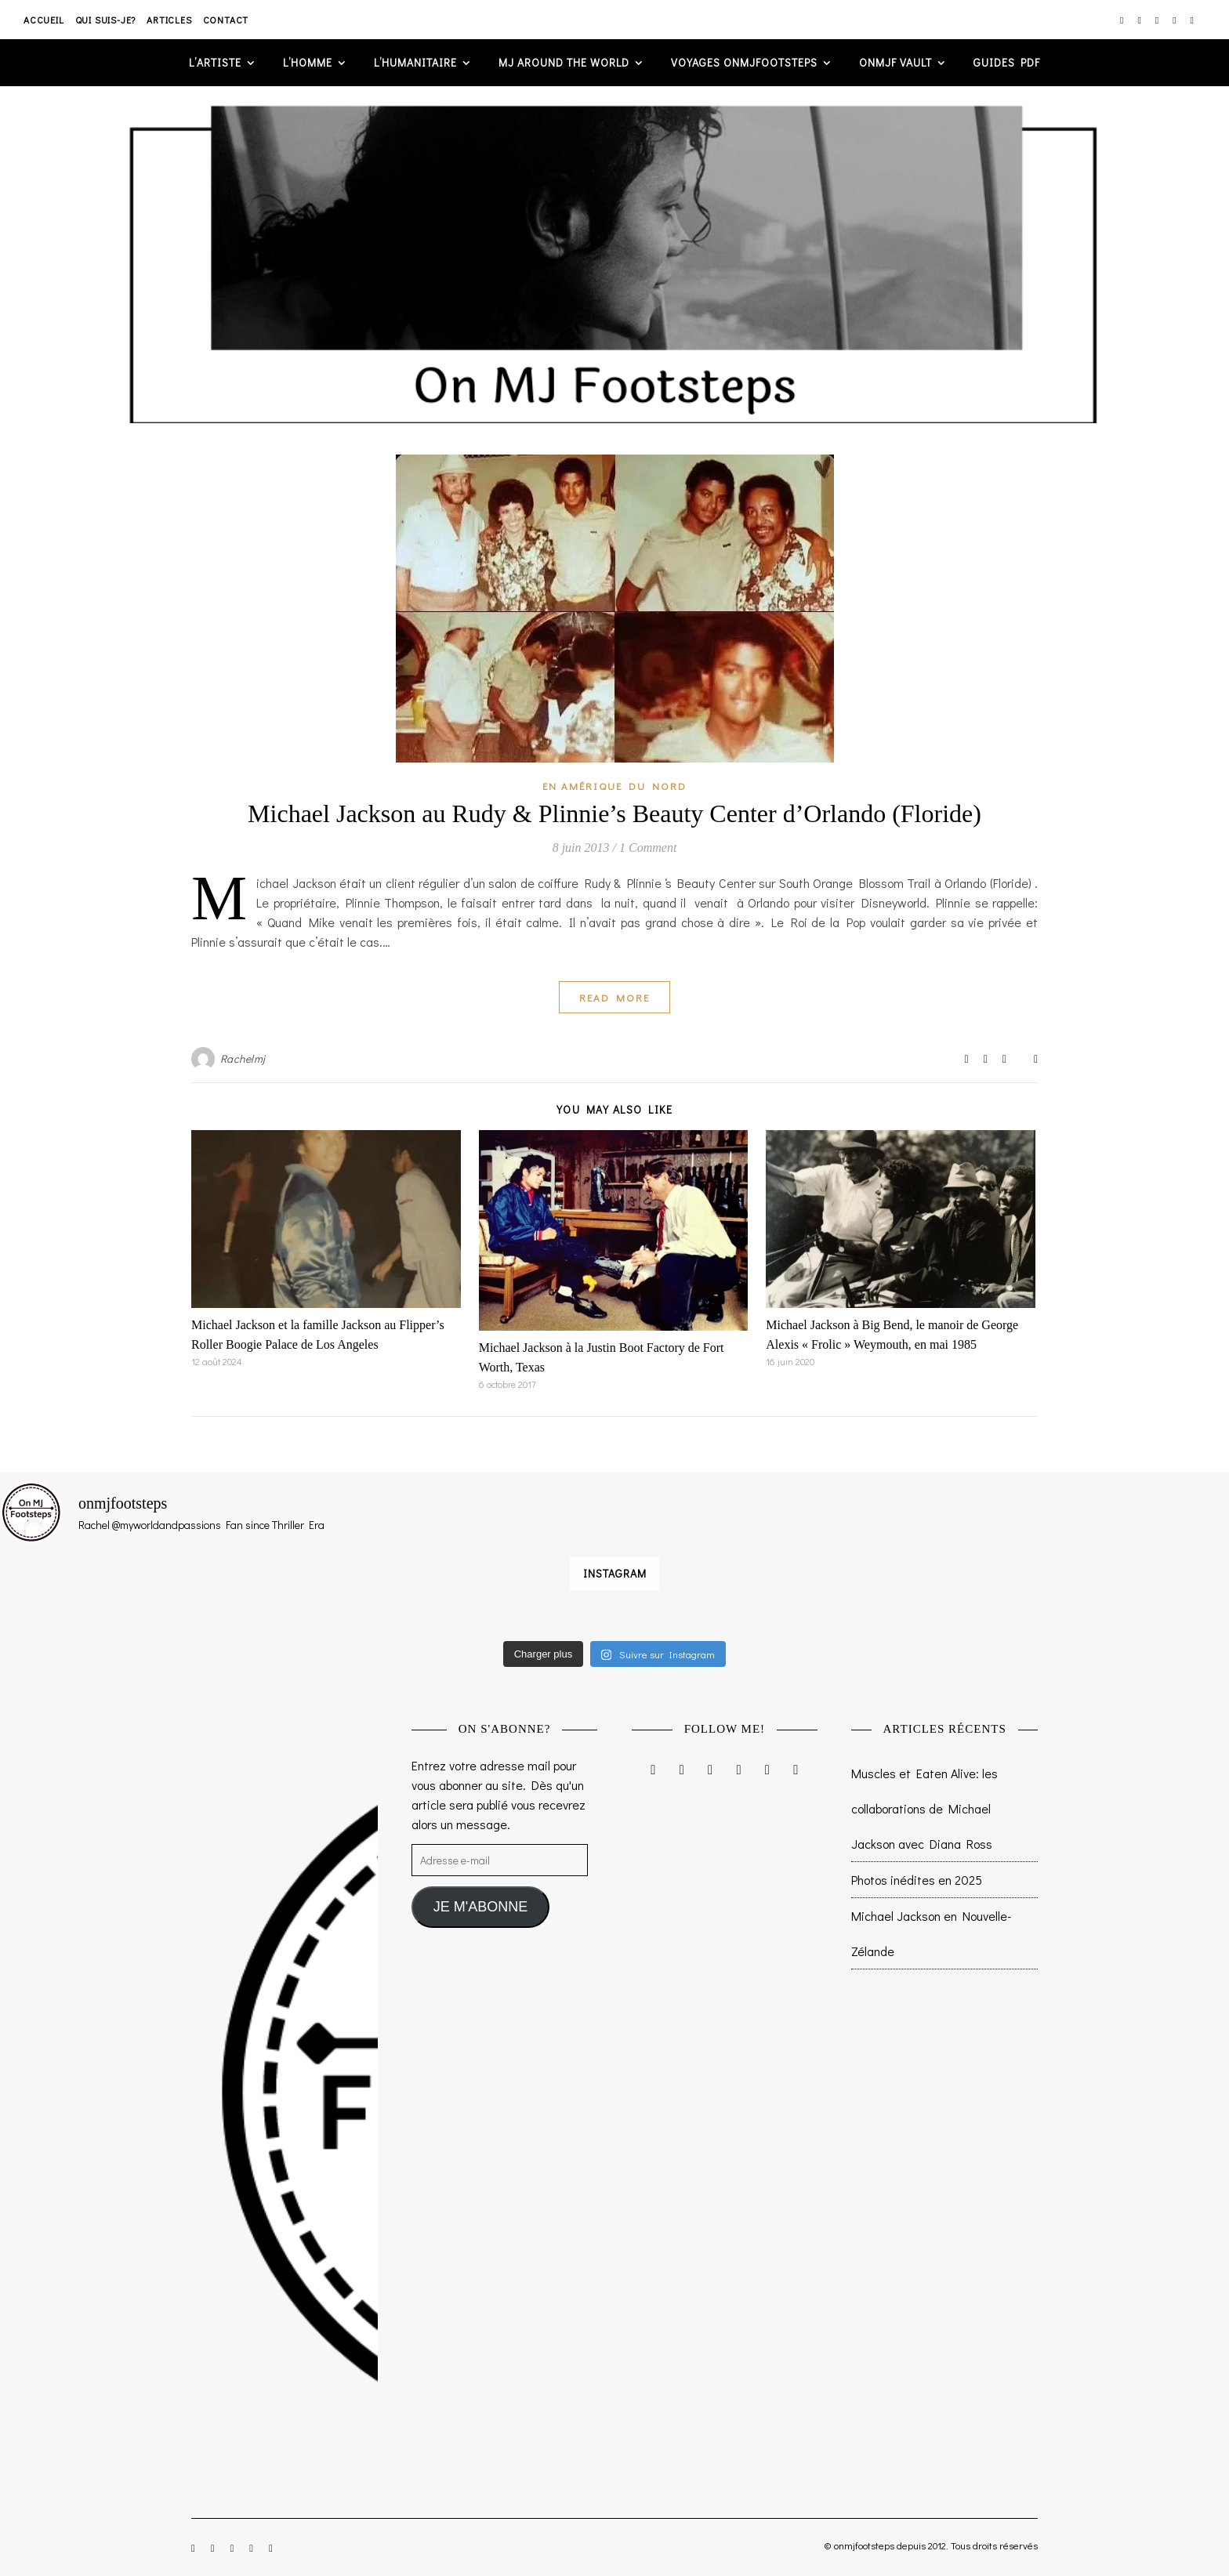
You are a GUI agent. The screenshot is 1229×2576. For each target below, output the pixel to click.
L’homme (307, 62)
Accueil (44, 19)
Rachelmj (243, 1058)
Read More (614, 997)
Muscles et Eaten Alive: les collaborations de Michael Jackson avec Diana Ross (924, 1808)
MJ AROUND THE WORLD (563, 62)
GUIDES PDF (1006, 62)
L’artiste (215, 62)
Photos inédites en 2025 (916, 1879)
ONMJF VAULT (895, 62)
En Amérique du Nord (614, 785)
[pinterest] (1175, 19)
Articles (169, 19)
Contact (226, 19)
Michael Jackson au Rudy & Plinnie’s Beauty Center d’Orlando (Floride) (614, 813)
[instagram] (1123, 19)
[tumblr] (1192, 19)
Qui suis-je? (105, 19)
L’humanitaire (415, 62)
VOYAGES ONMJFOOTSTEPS (744, 62)
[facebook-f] (1140, 19)
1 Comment (647, 847)
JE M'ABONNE (480, 1907)
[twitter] (1158, 19)
